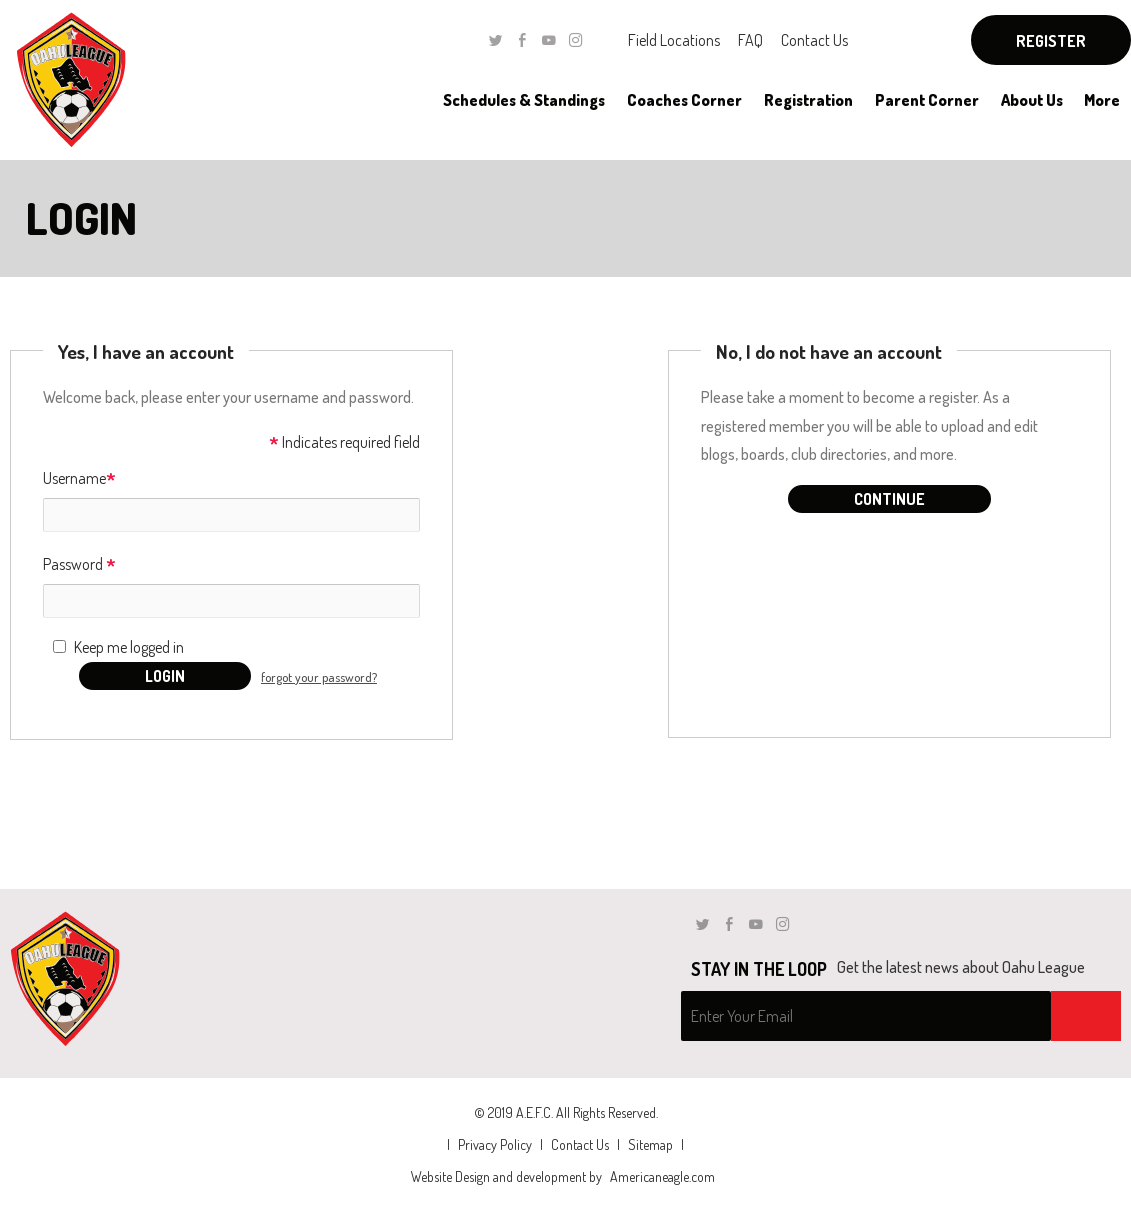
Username (79, 479)
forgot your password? (319, 677)
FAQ (750, 40)
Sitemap (650, 1144)
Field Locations (674, 40)
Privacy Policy (495, 1144)
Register (1051, 41)
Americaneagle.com (662, 1176)
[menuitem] (523, 100)
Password (79, 565)
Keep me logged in (129, 647)
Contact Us (814, 40)
